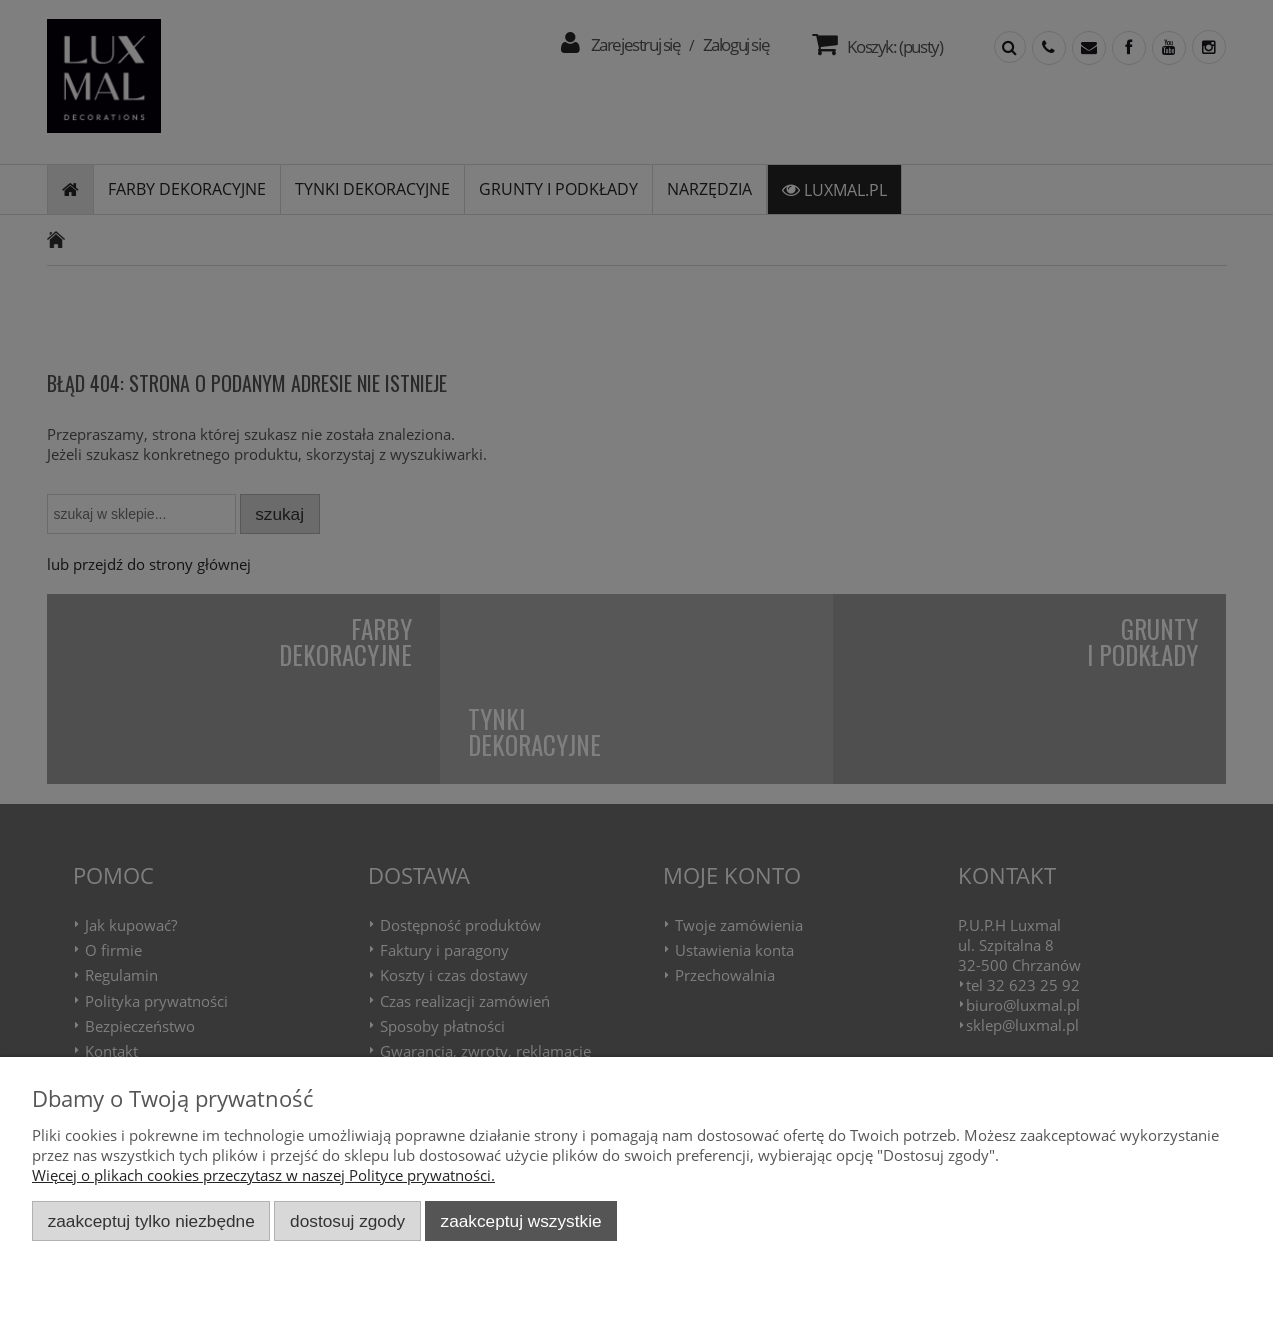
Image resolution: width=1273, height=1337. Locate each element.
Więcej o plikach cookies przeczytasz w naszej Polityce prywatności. (263, 1175)
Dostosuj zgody (347, 1221)
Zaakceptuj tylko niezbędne (151, 1221)
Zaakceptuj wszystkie (521, 1221)
